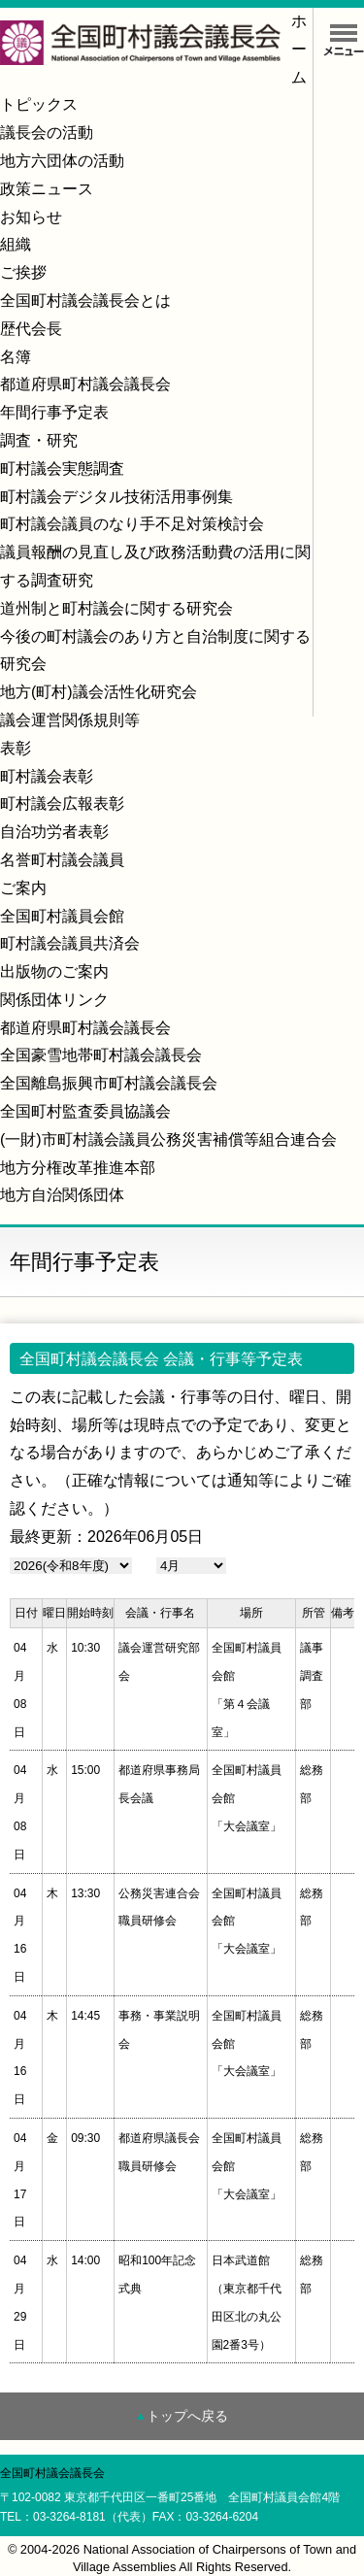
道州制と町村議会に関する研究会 (116, 608)
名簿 (15, 357)
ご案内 (23, 888)
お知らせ (31, 217)
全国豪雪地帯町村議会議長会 (101, 1055)
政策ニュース (46, 189)
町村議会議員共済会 (70, 943)
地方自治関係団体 (62, 1195)
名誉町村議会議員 (62, 860)
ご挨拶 (23, 272)
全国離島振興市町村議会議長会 (108, 1083)
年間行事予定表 (54, 412)
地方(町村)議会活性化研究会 (98, 692)
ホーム (299, 49)
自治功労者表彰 (54, 831)
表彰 (15, 748)
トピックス (39, 104)
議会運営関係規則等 (70, 720)
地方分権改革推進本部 (77, 1167)
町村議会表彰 (46, 776)
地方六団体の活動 (62, 160)
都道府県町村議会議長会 (85, 384)
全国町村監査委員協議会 (85, 1111)
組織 (15, 244)
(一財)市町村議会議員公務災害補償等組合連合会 (168, 1139)
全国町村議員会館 (62, 916)
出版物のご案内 (54, 971)
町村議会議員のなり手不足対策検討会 (132, 524)
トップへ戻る (187, 2416)
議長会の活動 (46, 132)
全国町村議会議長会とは (85, 300)
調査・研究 (39, 440)
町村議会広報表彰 (62, 803)
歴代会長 (31, 328)
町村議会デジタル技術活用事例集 (116, 496)
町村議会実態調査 (62, 468)
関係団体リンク (54, 999)
